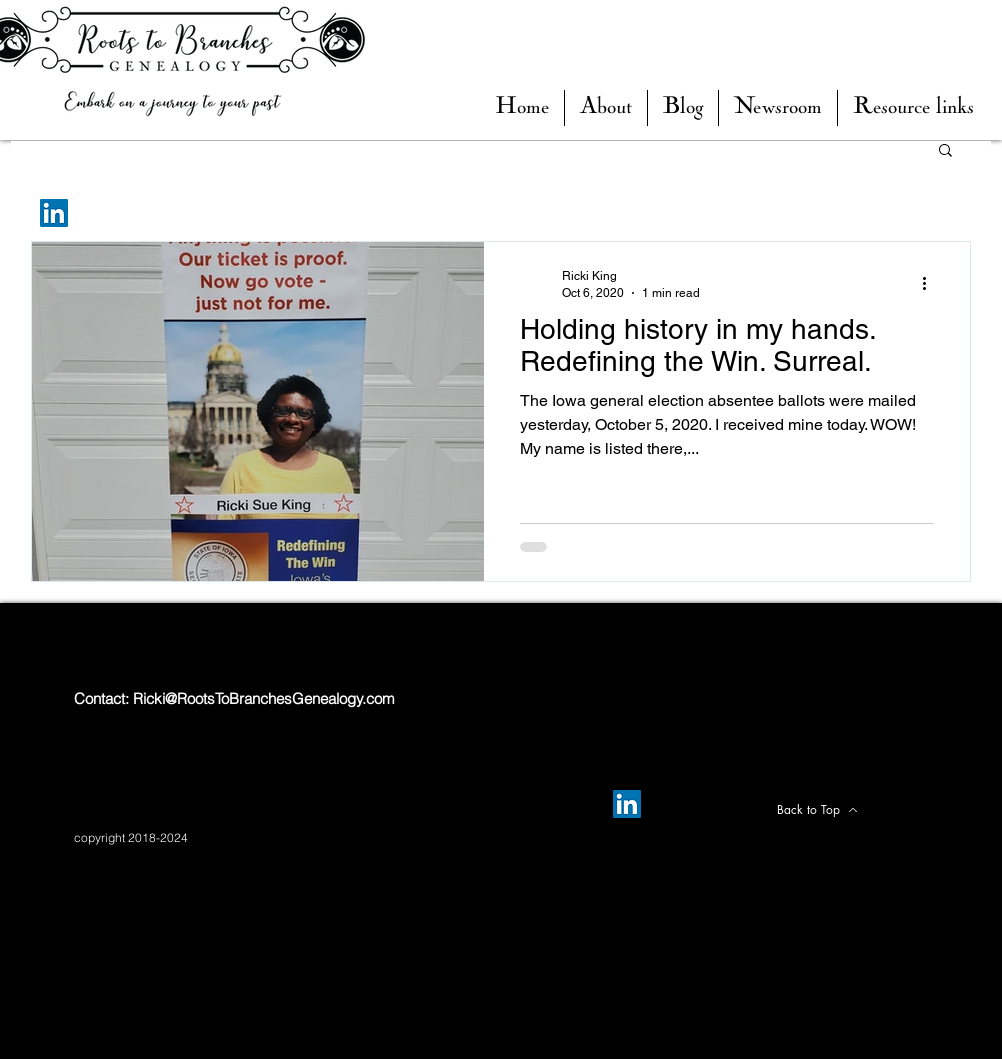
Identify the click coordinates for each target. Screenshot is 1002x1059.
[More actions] (931, 283)
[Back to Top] (817, 810)
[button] (683, 108)
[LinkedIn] (54, 213)
